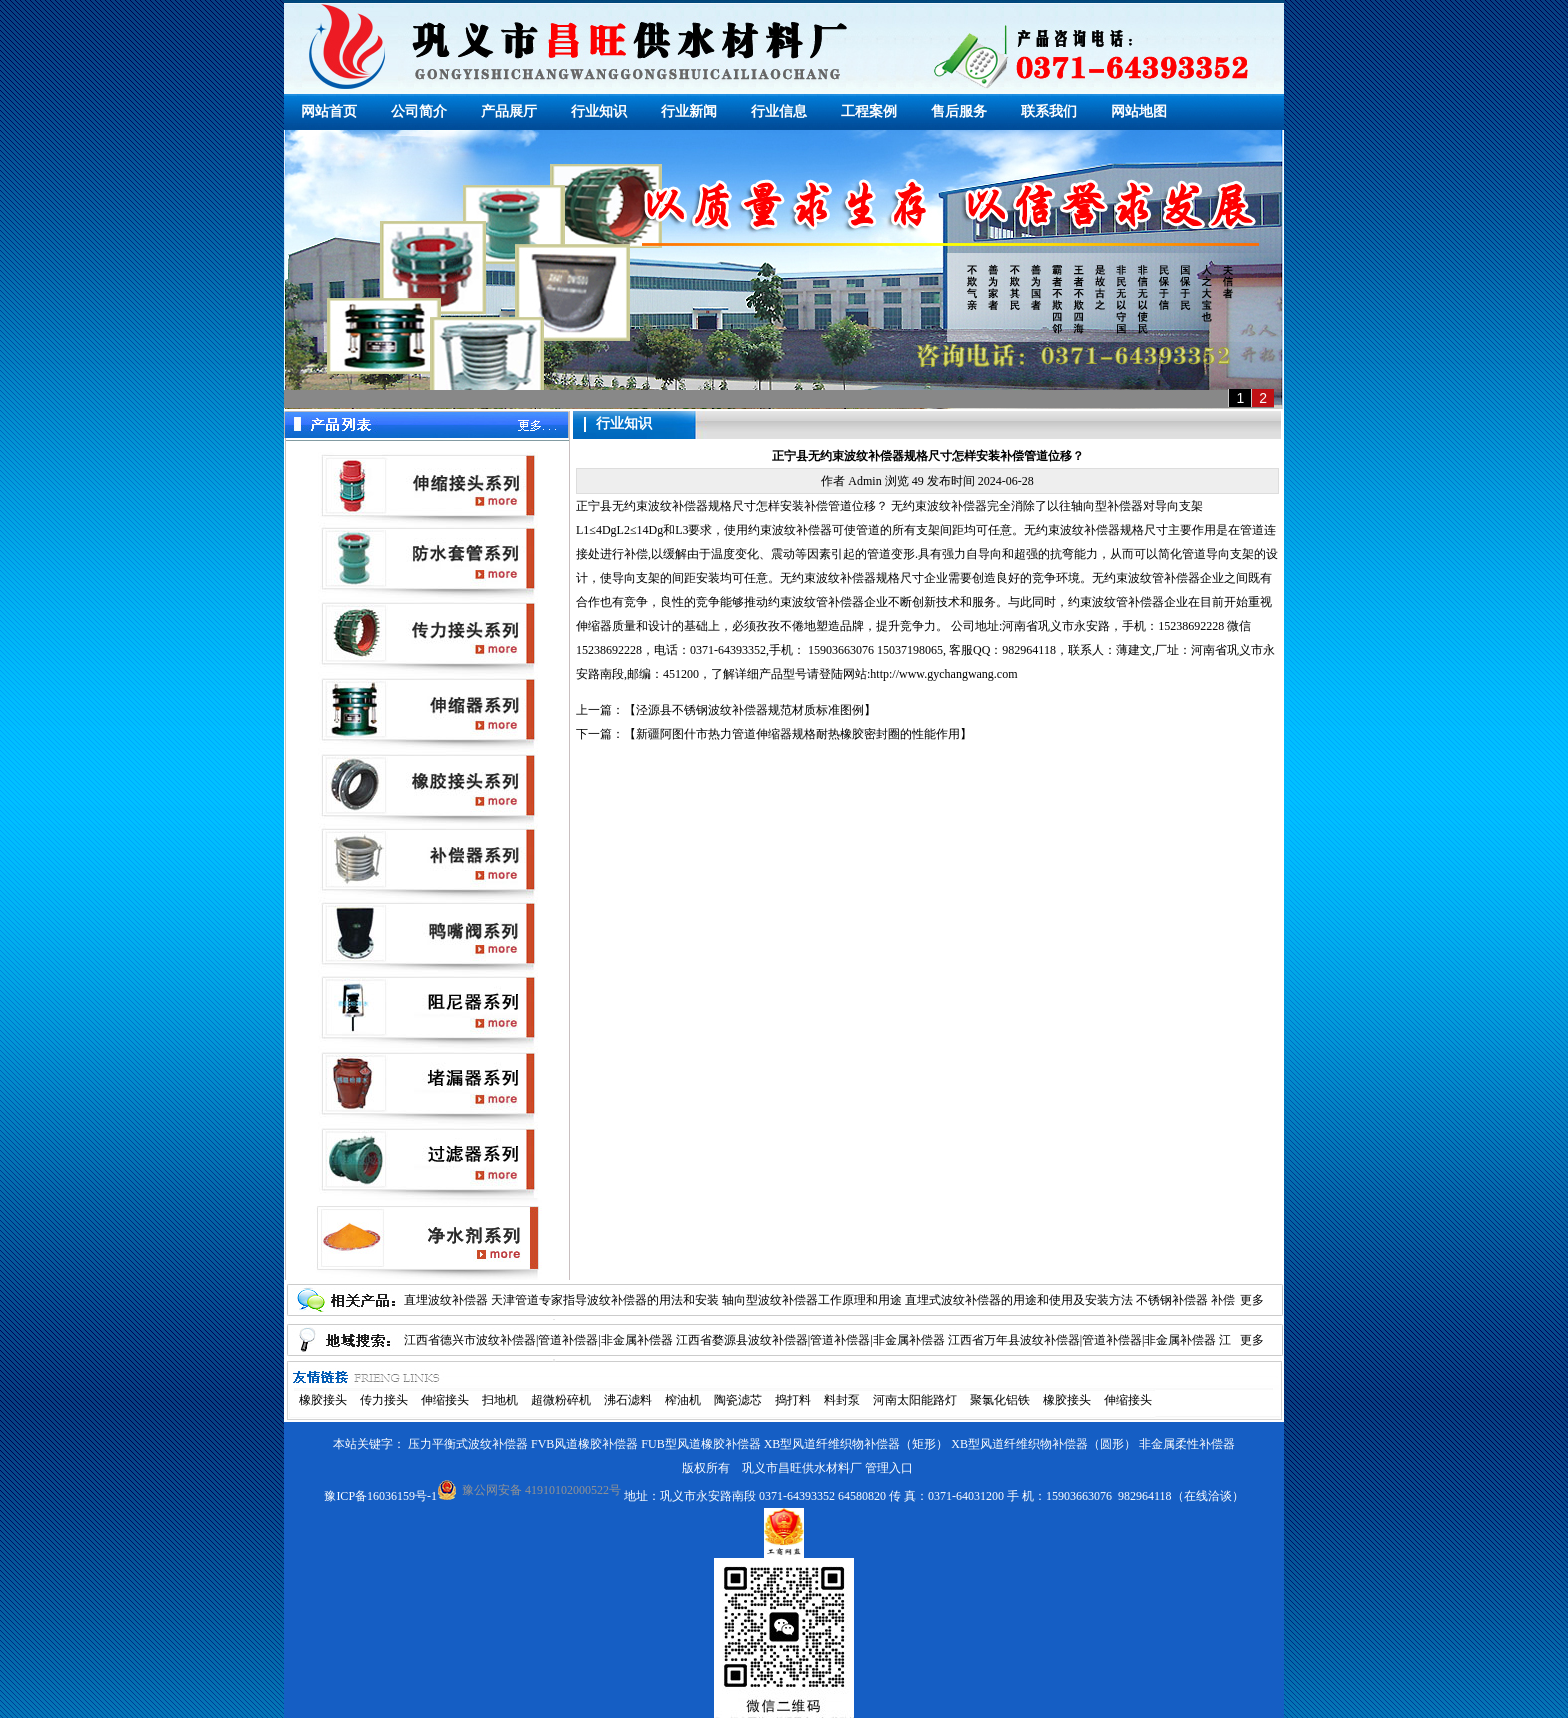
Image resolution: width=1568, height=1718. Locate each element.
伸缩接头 (445, 1400)
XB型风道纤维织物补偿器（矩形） (856, 1444)
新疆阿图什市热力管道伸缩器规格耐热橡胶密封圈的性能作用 (798, 734)
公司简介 (419, 111)
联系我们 (1049, 111)
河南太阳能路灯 (915, 1400)
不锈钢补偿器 (1172, 1300)
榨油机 (683, 1400)
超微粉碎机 (561, 1400)
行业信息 (779, 111)
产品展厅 (509, 111)
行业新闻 (689, 111)
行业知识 (599, 111)
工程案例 (869, 111)
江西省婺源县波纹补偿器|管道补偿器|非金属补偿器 (810, 1340)
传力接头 (384, 1400)
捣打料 (793, 1400)
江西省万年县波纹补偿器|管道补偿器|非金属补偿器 (1082, 1340)
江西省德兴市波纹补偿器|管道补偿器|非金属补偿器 (538, 1340)
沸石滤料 (628, 1400)
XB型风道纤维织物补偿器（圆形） (1043, 1444)
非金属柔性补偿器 (1187, 1444)
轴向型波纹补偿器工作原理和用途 (812, 1300)
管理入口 (889, 1468)
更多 (1252, 1300)
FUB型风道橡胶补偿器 (700, 1444)
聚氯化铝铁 (1000, 1400)
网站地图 (1139, 111)
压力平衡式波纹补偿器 (468, 1444)
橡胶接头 (323, 1400)
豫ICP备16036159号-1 (380, 1496)
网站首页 (329, 111)
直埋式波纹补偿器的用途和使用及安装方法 (1019, 1300)
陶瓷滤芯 (738, 1400)
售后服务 (959, 111)
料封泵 (842, 1400)
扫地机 (500, 1400)
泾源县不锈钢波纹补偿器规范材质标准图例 (750, 710)
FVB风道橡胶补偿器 (584, 1444)
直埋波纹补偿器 (446, 1300)
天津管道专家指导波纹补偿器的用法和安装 (605, 1300)
